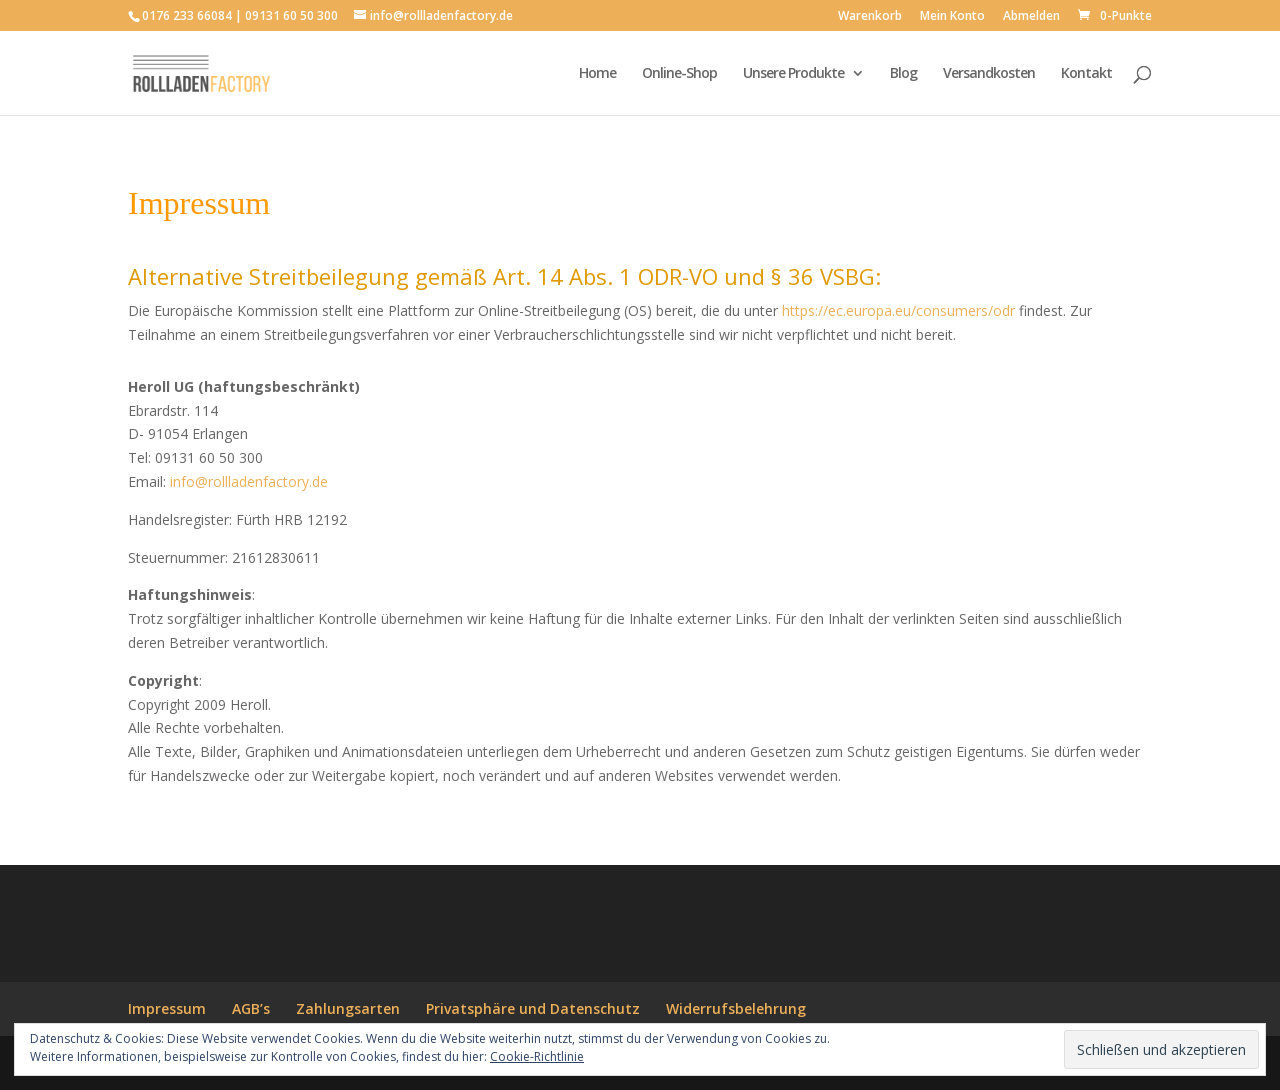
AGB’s (251, 1008)
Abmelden (1031, 17)
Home (597, 74)
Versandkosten (989, 74)
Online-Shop (679, 74)
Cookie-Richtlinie (537, 1056)
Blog (903, 74)
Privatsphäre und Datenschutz (533, 1008)
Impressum (167, 1008)
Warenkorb (870, 17)
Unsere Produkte (793, 74)
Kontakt (1086, 74)
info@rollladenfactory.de (249, 481)
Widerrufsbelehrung (736, 1008)
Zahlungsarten (348, 1008)
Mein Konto (952, 17)
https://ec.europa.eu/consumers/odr (898, 310)
